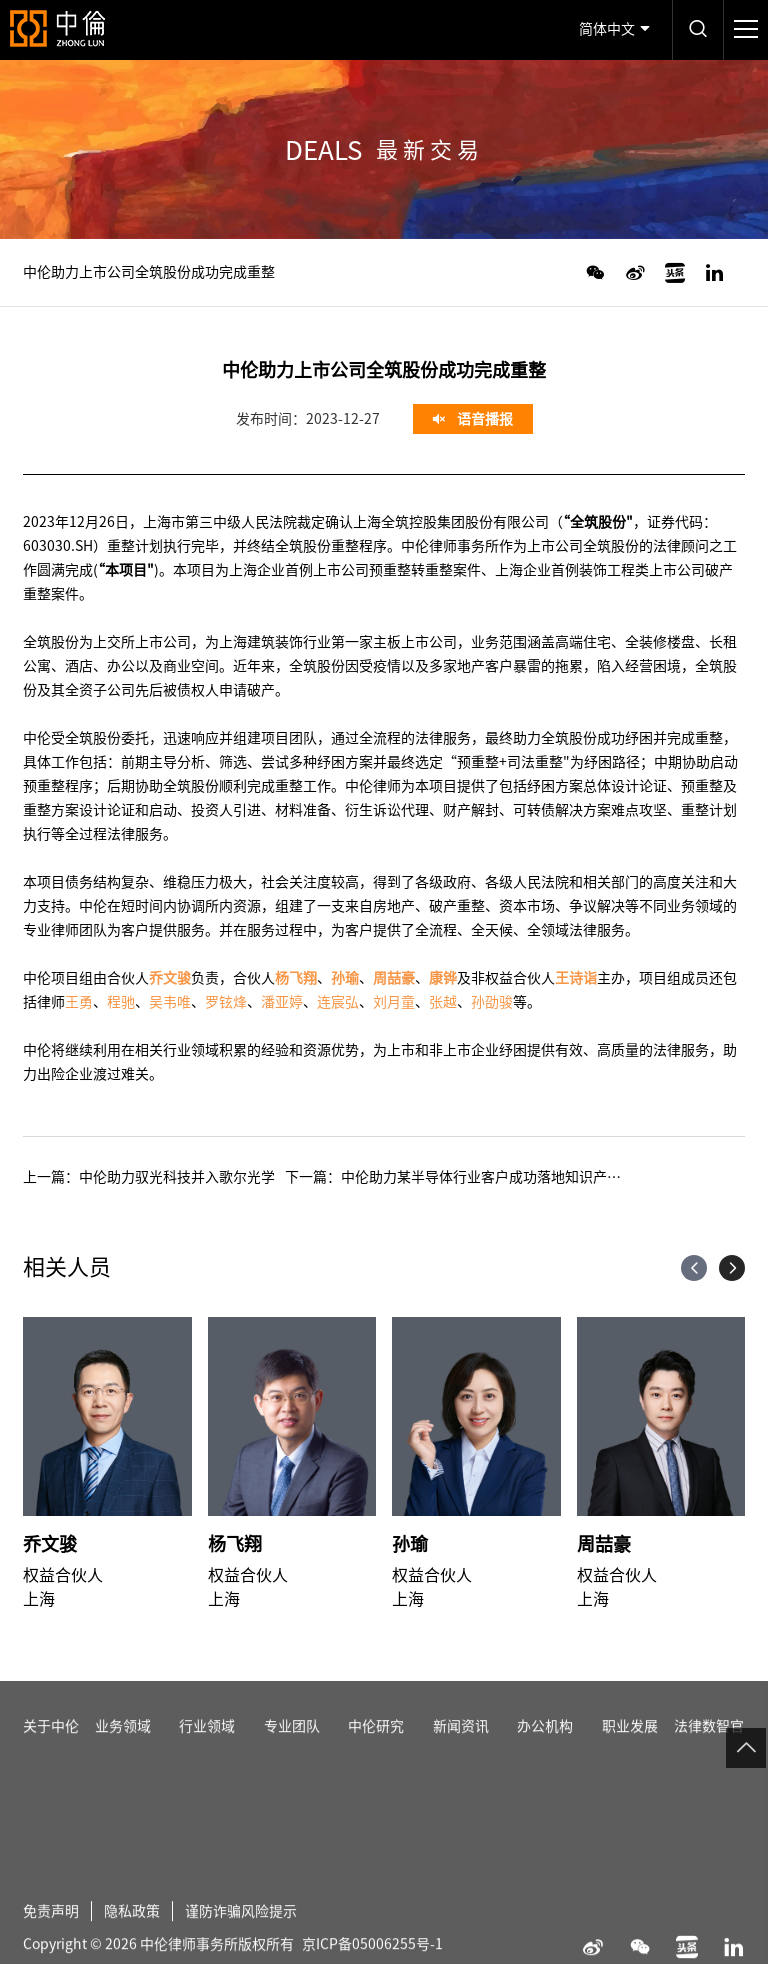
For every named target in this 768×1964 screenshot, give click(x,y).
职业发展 (630, 1748)
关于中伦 (51, 1748)
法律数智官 (709, 1748)
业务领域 (123, 1748)
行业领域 (207, 1748)
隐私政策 (132, 1933)
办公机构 (545, 1748)
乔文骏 (50, 1544)
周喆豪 (604, 1544)
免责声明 (51, 1933)
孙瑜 (410, 1544)
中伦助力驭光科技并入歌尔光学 (177, 1177)
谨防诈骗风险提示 (241, 1933)
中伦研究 (376, 1748)
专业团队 (292, 1748)
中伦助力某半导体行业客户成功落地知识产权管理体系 (509, 1177)
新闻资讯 (461, 1748)
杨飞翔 (235, 1544)
